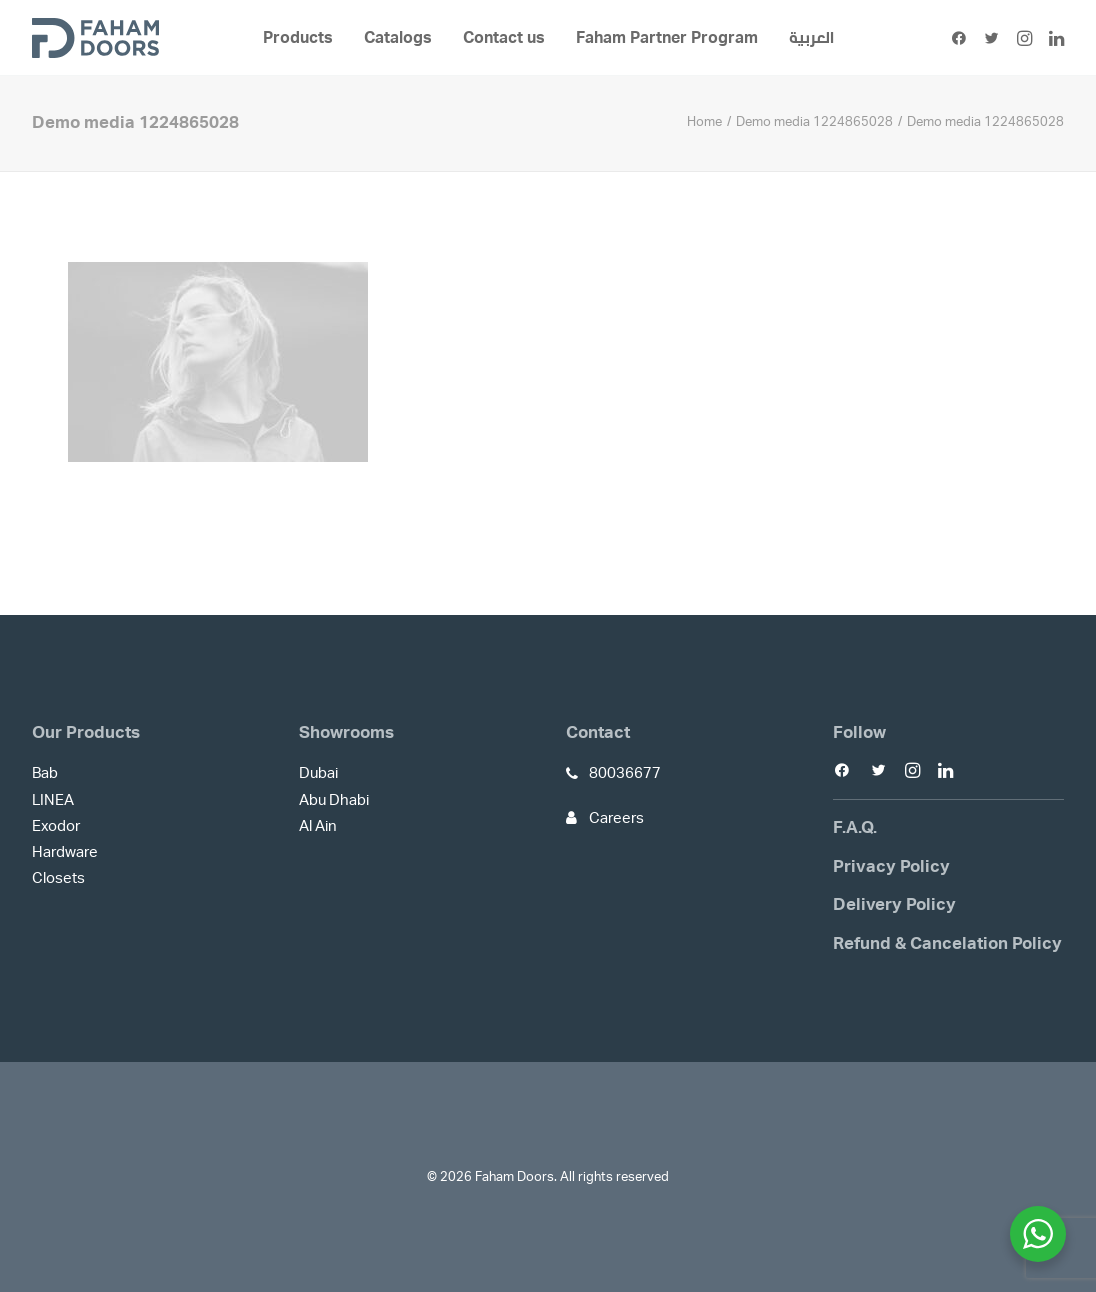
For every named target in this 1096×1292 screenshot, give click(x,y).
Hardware (65, 852)
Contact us (504, 38)
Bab (45, 773)
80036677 (625, 773)
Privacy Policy (891, 866)
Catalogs (398, 38)
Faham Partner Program (667, 38)
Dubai (318, 773)
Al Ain (318, 826)
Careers (616, 818)
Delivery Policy (894, 904)
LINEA (53, 800)
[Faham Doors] (95, 38)
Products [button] (298, 38)
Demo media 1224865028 (814, 122)
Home (704, 122)
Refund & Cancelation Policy (947, 943)
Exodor (56, 826)
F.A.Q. (855, 827)
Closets (58, 878)
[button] (962, 38)
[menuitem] (298, 38)
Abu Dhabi (334, 800)
